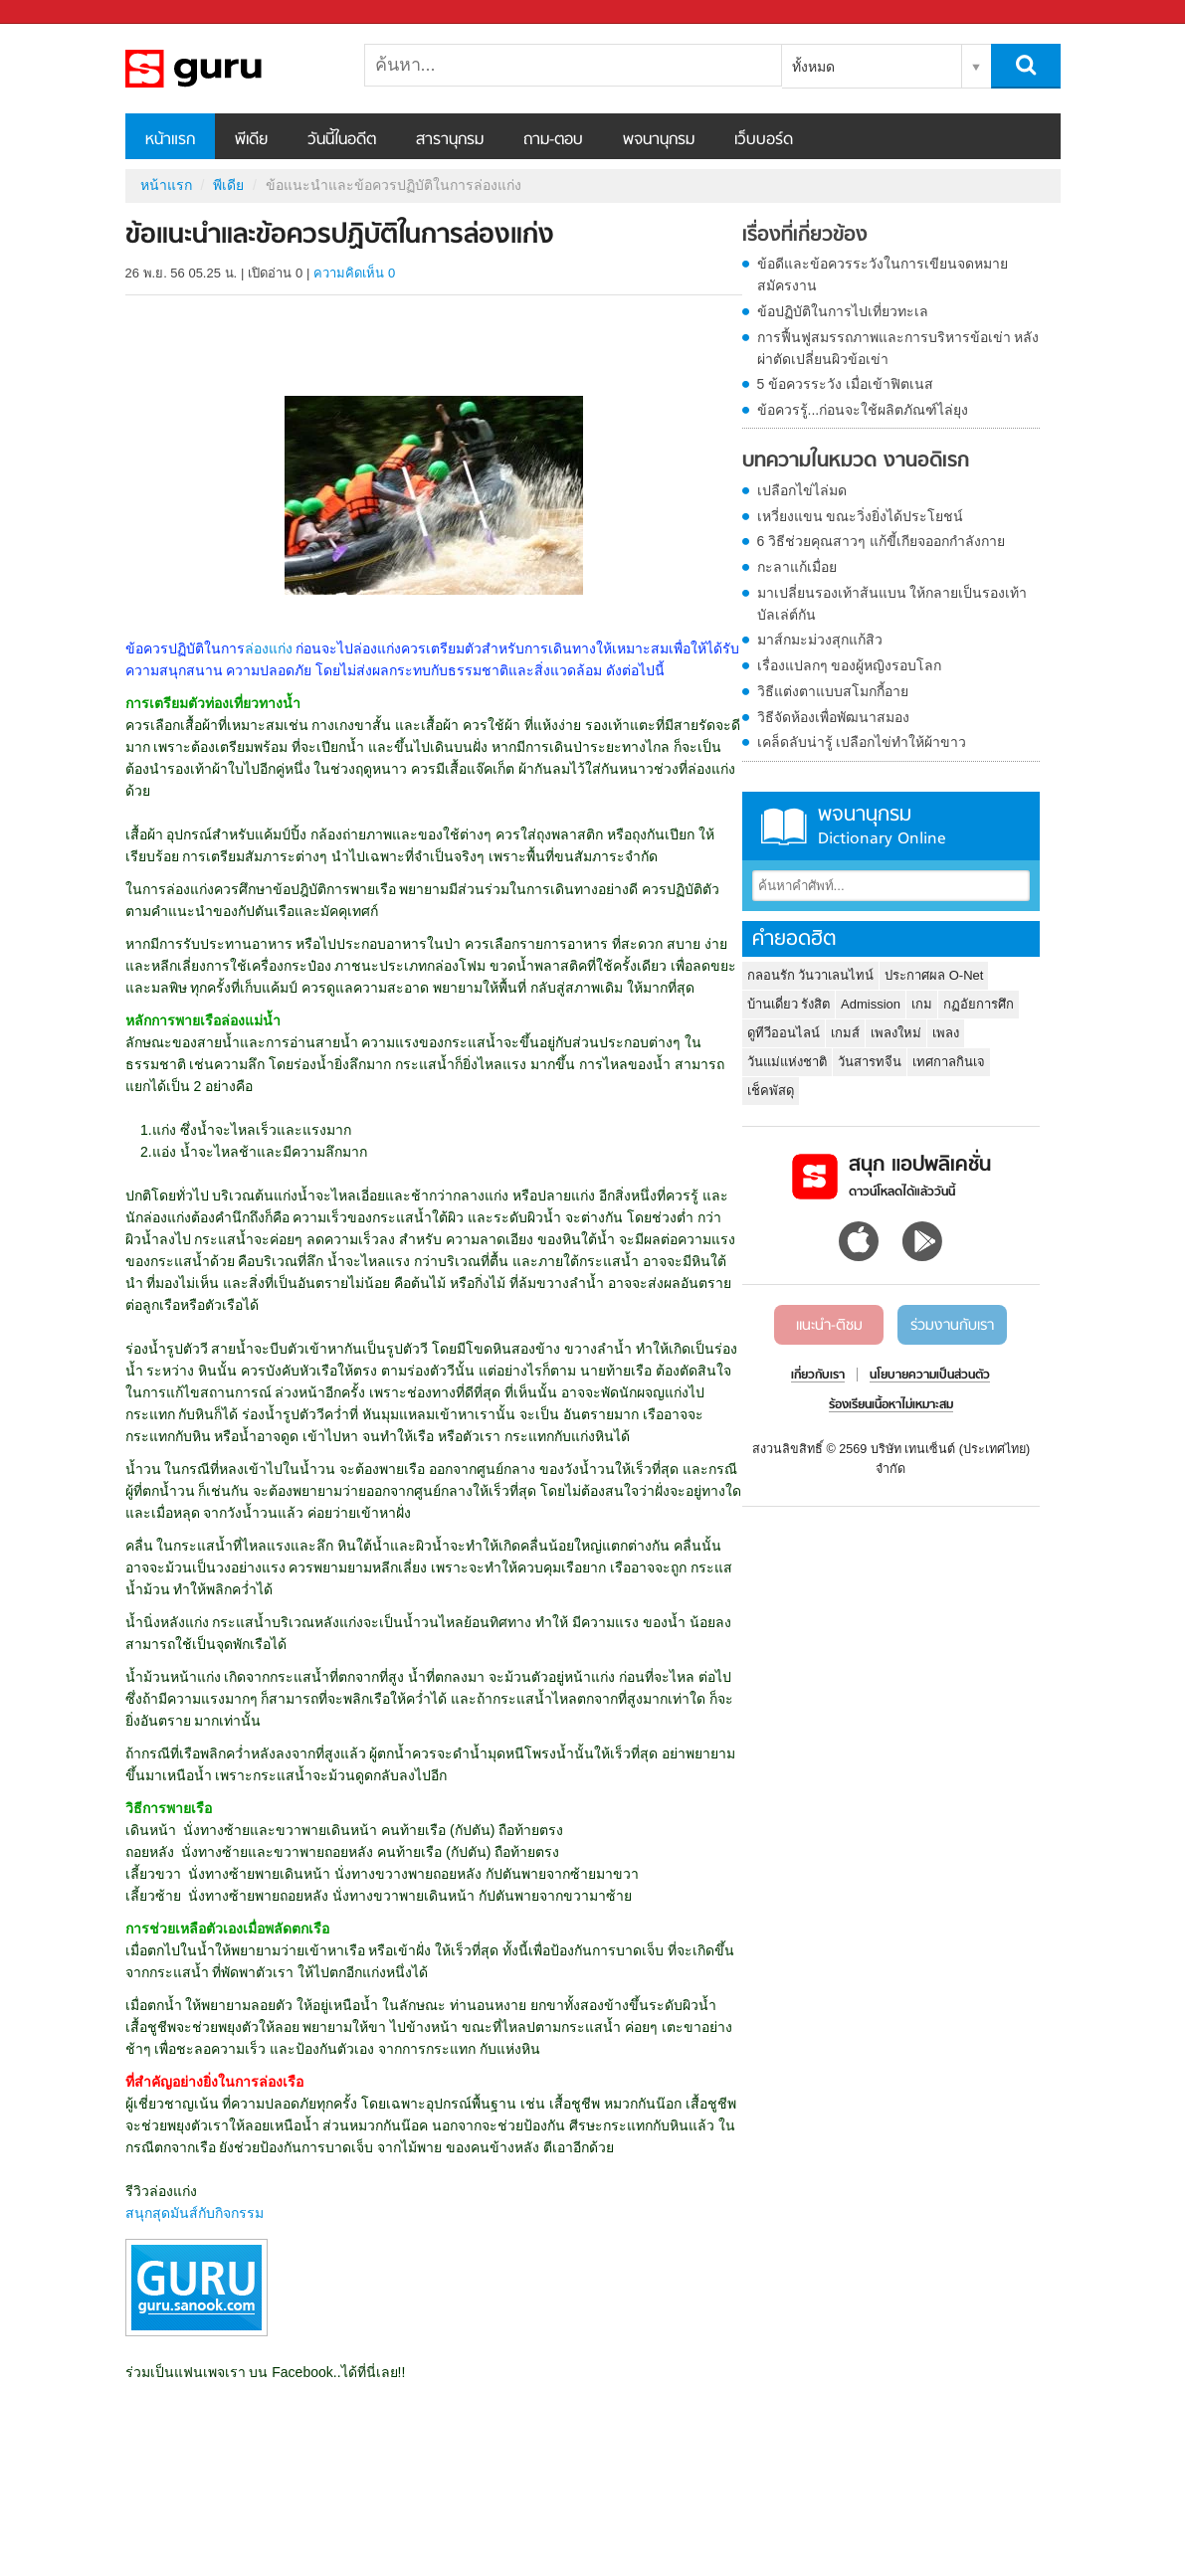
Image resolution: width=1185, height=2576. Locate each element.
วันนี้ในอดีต (341, 140)
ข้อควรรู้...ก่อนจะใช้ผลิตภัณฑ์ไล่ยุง (863, 410)
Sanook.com (59, 12)
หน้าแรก (170, 140)
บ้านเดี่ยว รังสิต (789, 1004)
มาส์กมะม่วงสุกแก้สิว (820, 639)
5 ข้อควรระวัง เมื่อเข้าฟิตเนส (845, 384)
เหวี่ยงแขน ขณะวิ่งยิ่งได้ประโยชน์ (860, 516)
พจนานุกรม (658, 140)
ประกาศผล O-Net (934, 975)
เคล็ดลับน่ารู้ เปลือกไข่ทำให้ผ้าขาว (862, 742)
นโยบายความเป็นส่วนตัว (930, 1375)
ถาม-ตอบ (553, 140)
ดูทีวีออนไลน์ (783, 1032)
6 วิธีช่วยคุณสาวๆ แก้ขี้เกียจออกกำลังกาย (881, 541)
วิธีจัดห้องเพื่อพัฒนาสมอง (833, 717)
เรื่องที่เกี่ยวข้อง (805, 236)
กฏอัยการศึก (978, 1004)
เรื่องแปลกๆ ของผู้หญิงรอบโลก (849, 665)
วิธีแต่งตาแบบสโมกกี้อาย (832, 691)
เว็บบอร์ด (763, 140)
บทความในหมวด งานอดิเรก (855, 461)
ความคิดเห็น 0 (354, 273)
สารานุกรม (450, 140)
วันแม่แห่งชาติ (787, 1061)
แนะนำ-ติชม (829, 1326)
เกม (921, 1004)
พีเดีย (251, 140)
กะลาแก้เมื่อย (797, 567)
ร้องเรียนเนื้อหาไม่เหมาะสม (891, 1405)
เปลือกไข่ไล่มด (802, 490)
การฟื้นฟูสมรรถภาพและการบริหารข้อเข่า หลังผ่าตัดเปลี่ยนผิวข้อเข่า (898, 348)
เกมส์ (845, 1032)
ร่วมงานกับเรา (952, 1326)
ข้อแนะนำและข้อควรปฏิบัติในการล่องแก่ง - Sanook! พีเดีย (229, 68)
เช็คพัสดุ (770, 1090)
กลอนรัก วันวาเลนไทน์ (811, 975)
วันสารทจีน (869, 1061)
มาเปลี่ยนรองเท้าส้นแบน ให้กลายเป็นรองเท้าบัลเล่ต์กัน (892, 604)
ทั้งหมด (813, 67)
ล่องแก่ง (270, 648)
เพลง (945, 1032)
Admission (870, 1004)
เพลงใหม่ (896, 1032)
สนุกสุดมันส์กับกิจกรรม (194, 2213)
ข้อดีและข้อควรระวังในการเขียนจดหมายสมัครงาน (882, 274)
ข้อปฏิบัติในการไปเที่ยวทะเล (842, 311)
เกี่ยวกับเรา (818, 1375)
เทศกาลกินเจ (948, 1061)
